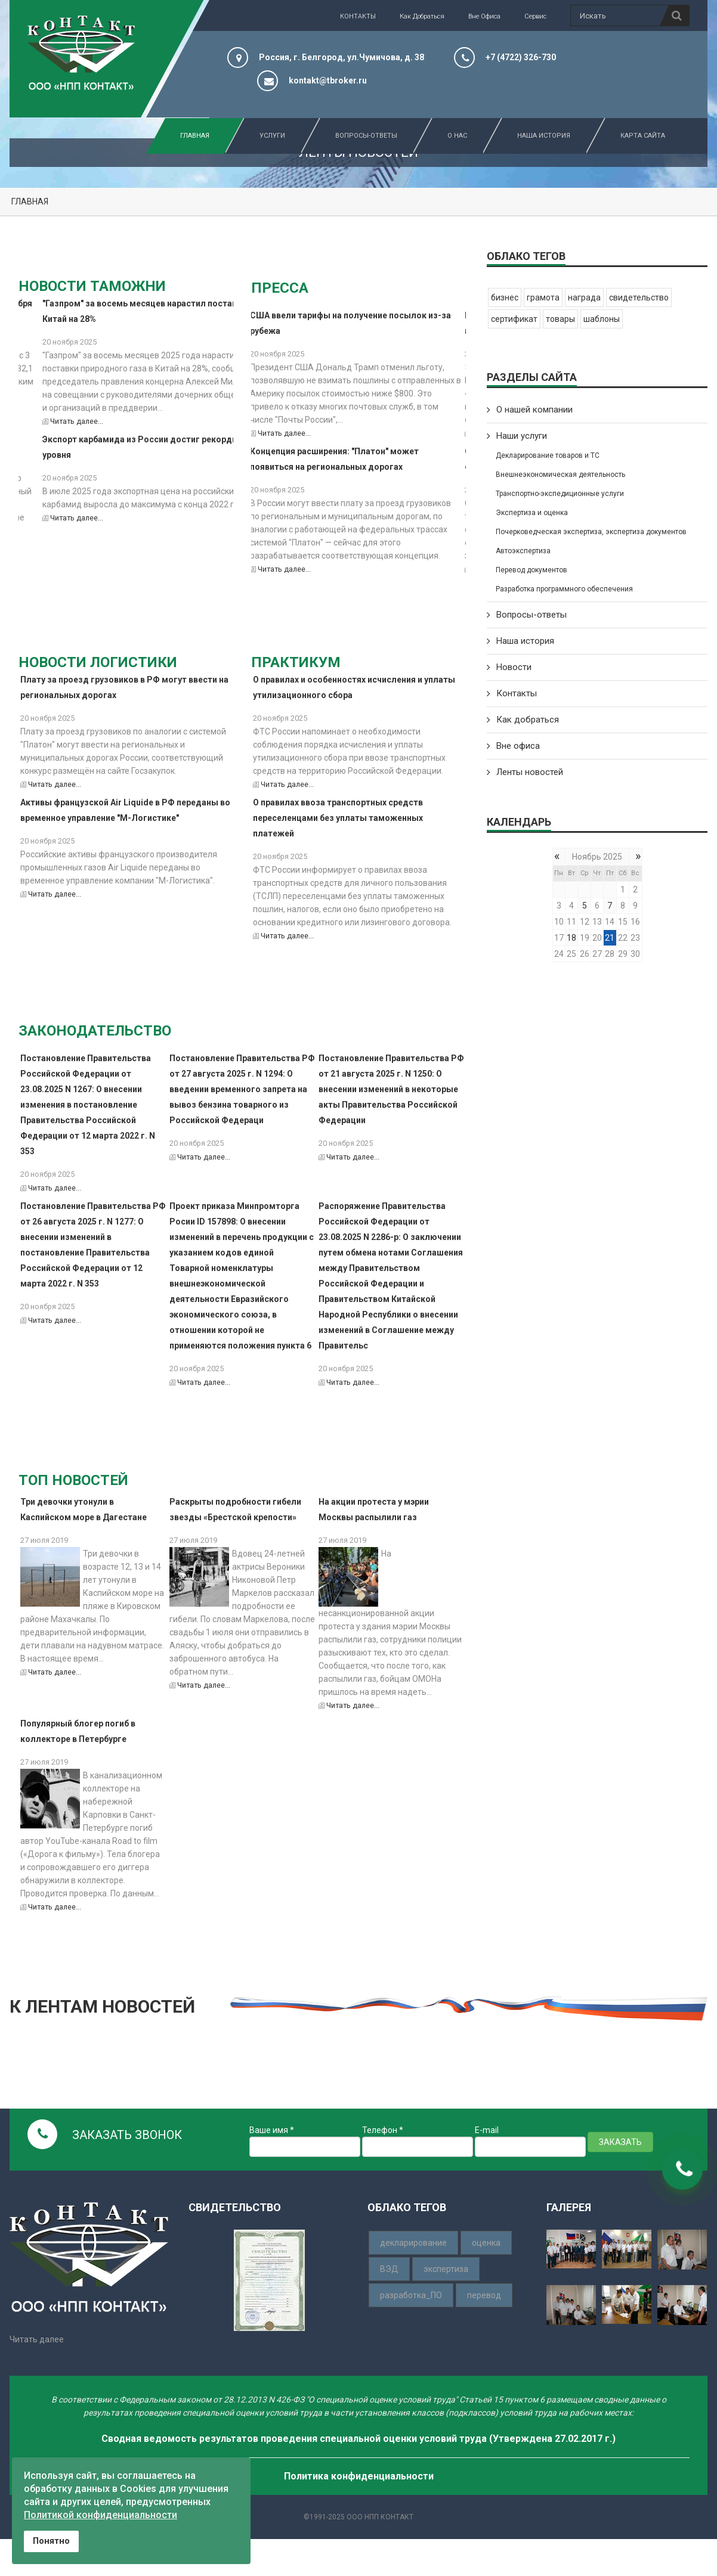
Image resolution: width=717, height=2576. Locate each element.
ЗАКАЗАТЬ (620, 2142)
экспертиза (446, 2269)
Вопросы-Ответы (358, 136)
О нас (449, 136)
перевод (484, 2295)
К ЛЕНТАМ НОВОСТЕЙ (102, 2006)
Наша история (536, 136)
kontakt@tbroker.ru (328, 80)
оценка (486, 2243)
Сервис (535, 16)
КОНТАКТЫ (358, 16)
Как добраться (422, 16)
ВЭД (389, 2269)
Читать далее (37, 2339)
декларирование (413, 2243)
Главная (194, 136)
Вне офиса (484, 16)
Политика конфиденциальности (359, 2476)
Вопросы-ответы (531, 614)
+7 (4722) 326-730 (521, 57)
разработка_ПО (411, 2295)
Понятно (51, 2541)
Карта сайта (635, 136)
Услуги (265, 136)
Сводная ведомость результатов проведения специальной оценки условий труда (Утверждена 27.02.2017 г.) (358, 2438)
